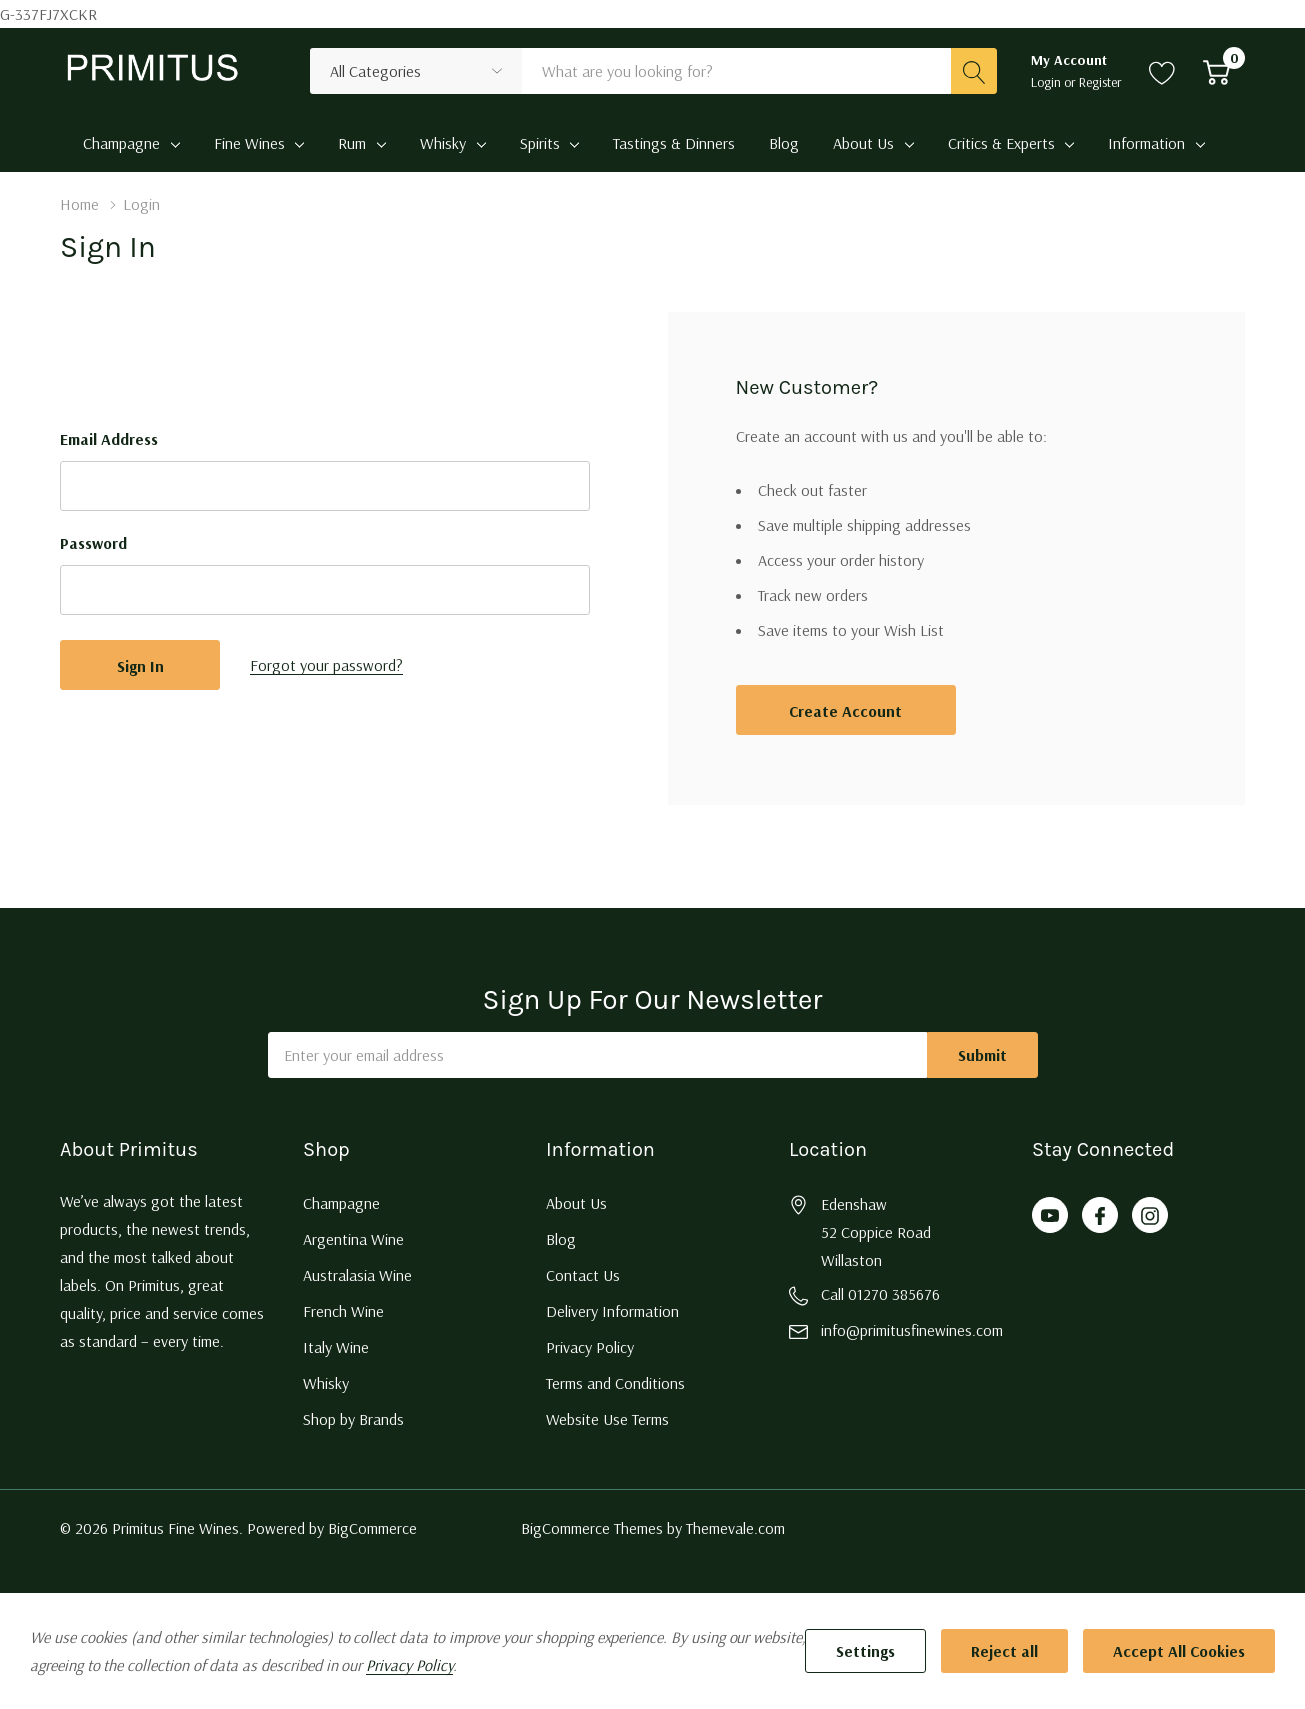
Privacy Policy (590, 1347)
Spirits (540, 143)
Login (1047, 82)
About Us (863, 143)
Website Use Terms (607, 1419)
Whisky (443, 143)
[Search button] (974, 71)
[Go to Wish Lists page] (1162, 71)
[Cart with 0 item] (1216, 71)
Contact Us (583, 1275)
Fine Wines (249, 143)
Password (93, 543)
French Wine (343, 1311)
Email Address (109, 439)
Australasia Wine (357, 1275)
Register (1100, 82)
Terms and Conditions (615, 1383)
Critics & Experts (1001, 143)
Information (1146, 143)
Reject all (1004, 1651)
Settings (865, 1651)
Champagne (121, 143)
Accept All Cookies (1179, 1651)
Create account (845, 711)
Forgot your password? (326, 665)
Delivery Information (612, 1311)
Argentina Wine (353, 1239)
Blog (561, 1239)
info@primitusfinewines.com (912, 1330)
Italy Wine (336, 1347)
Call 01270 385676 (880, 1294)
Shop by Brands (353, 1419)
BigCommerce (372, 1528)
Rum (352, 143)
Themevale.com (735, 1528)
